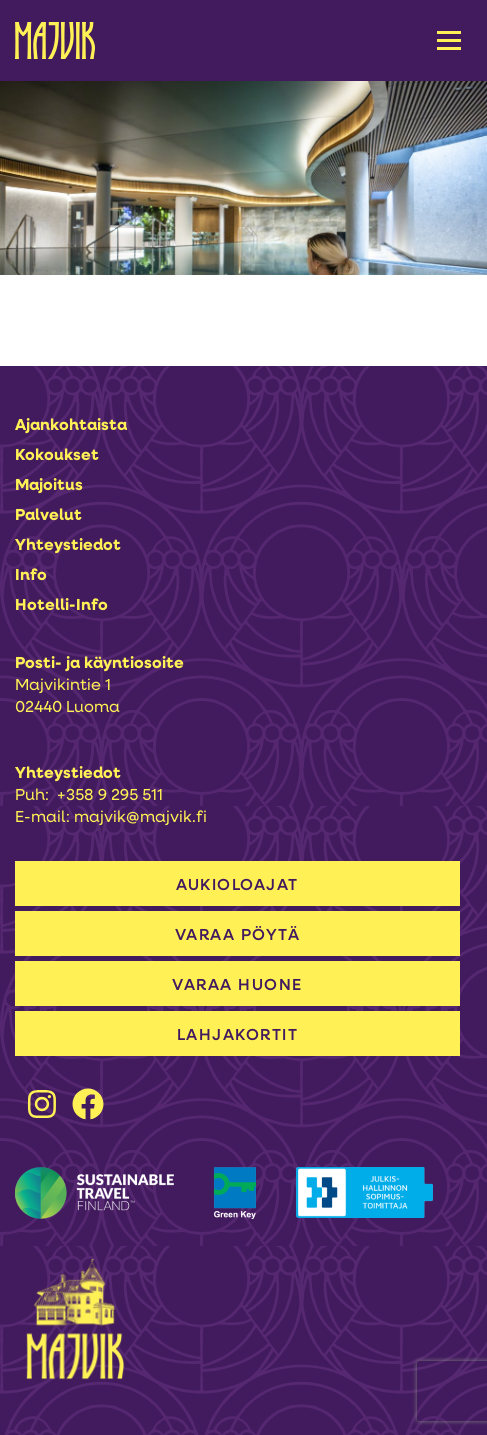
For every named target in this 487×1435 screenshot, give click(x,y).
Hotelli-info (61, 606)
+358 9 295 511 (110, 796)
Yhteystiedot (68, 546)
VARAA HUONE (237, 986)
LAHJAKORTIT (238, 1036)
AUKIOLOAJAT (237, 886)
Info (31, 576)
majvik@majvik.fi (140, 818)
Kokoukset (57, 456)
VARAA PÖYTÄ (238, 936)
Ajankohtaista (71, 426)
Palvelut (48, 516)
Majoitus (49, 486)
